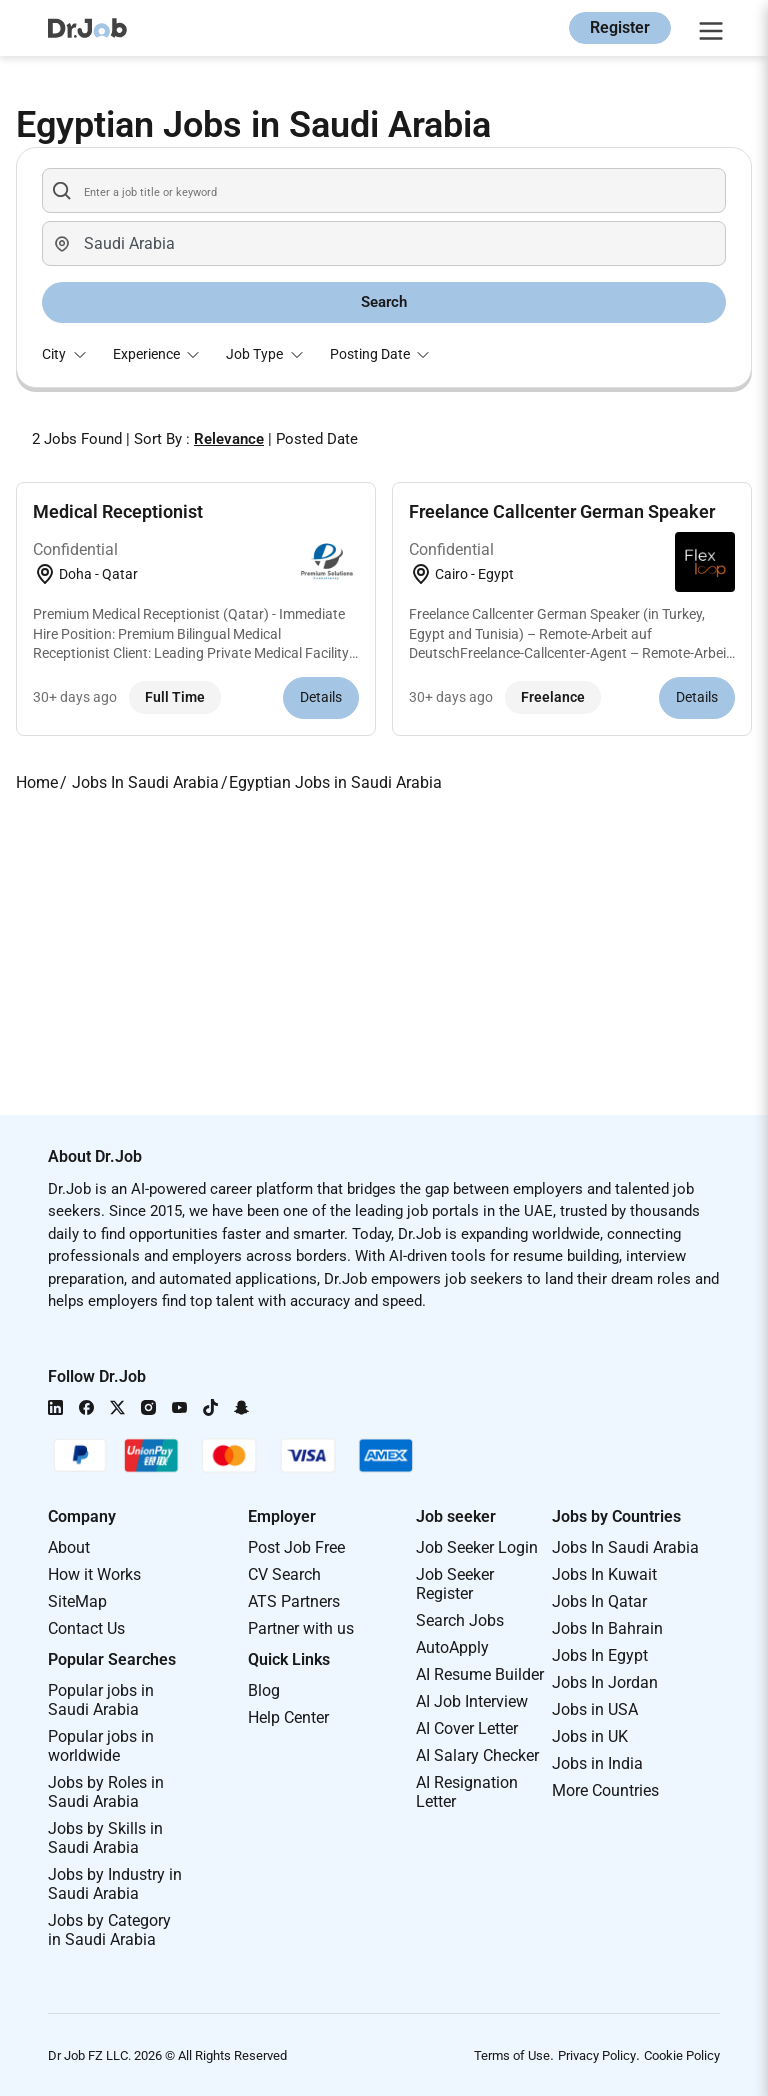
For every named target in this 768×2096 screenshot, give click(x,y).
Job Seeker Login (477, 1547)
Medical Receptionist (118, 511)
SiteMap (77, 1601)
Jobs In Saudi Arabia (625, 1547)
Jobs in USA (595, 1709)
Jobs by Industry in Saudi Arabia (115, 1884)
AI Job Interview (472, 1701)
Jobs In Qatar (599, 1601)
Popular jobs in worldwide (101, 1746)
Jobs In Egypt (600, 1655)
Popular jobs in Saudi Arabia (101, 1700)
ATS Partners (294, 1601)
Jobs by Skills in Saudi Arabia (105, 1838)
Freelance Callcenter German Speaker (562, 511)
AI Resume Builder (480, 1674)
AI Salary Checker (477, 1755)
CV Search (284, 1574)
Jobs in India (597, 1763)
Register (620, 27)
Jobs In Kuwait (604, 1574)
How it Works (94, 1574)
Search (384, 302)
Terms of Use (512, 2055)
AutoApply (452, 1647)
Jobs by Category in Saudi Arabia (109, 1930)
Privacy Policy (597, 2055)
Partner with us (301, 1628)
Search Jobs (460, 1620)
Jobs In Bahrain (607, 1628)
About (69, 1547)
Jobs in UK (590, 1736)
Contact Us (86, 1628)
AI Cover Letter (467, 1728)
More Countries (605, 1790)
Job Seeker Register (455, 1584)
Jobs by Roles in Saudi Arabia (106, 1792)
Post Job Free (296, 1547)
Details (321, 697)
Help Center (288, 1717)
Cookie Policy (682, 2055)
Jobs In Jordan (605, 1682)
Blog (264, 1690)
